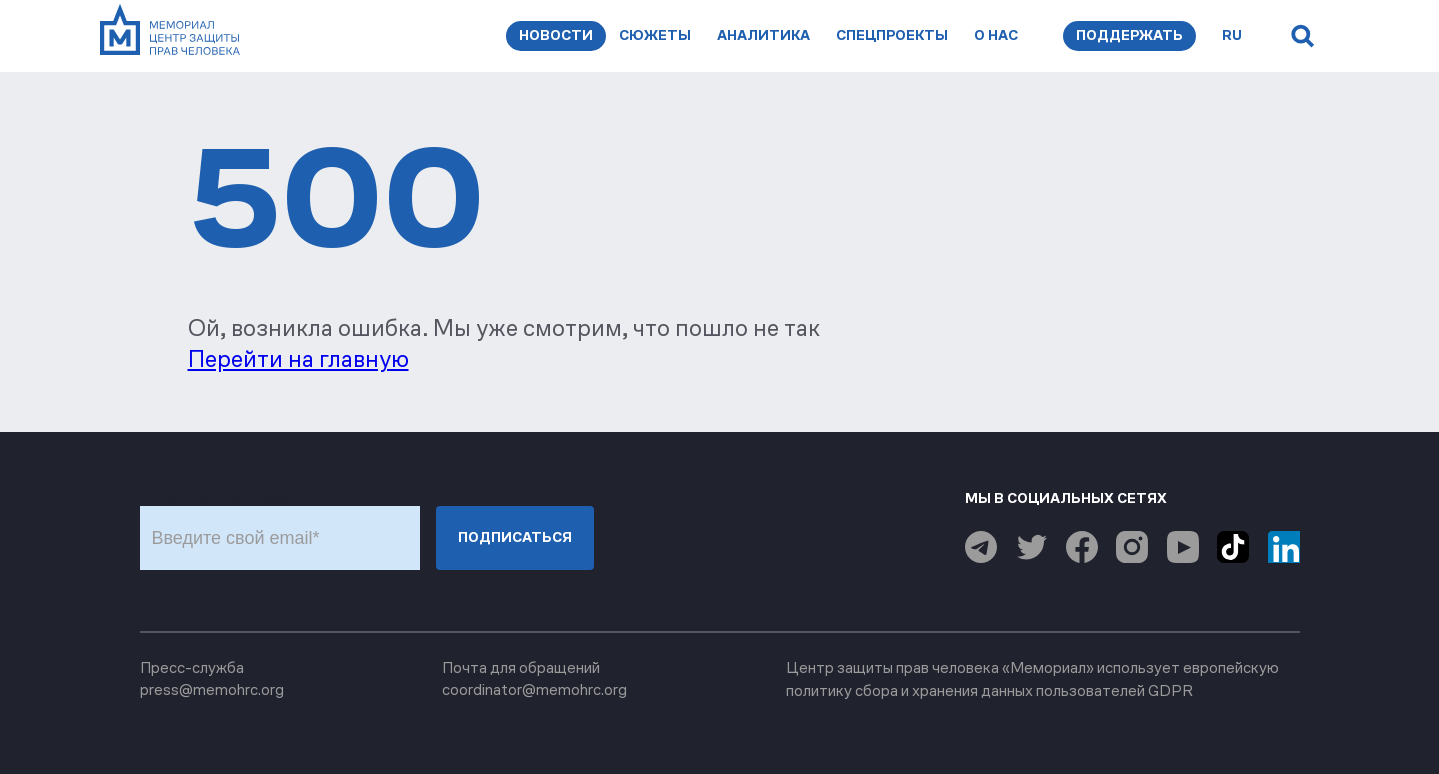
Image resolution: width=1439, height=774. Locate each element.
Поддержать (1129, 35)
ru (1232, 35)
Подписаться (515, 537)
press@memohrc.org (212, 689)
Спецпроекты (892, 35)
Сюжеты (655, 35)
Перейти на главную (298, 359)
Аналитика (763, 35)
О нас (996, 35)
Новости (556, 35)
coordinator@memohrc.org (534, 689)
